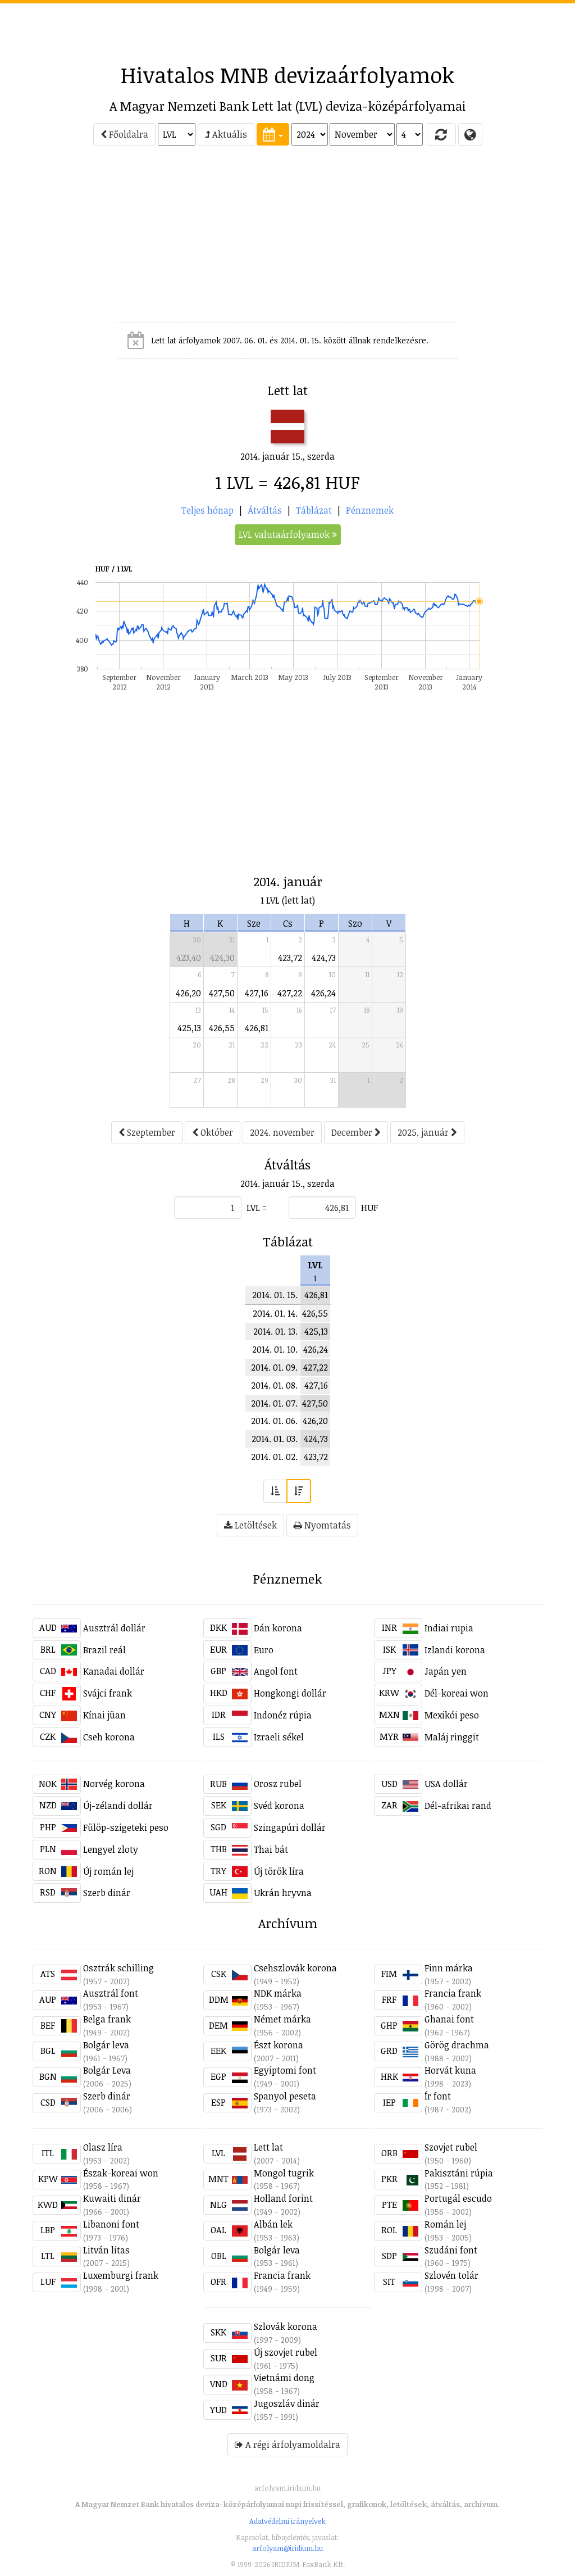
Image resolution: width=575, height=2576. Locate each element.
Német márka (282, 2019)
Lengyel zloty (110, 1849)
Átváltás (265, 510)
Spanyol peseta (285, 2096)
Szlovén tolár (451, 2275)
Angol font (276, 1671)
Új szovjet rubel (285, 2352)
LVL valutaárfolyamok (288, 534)
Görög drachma (457, 2045)
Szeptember (146, 1132)
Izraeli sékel (279, 1737)
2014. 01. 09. (274, 1367)
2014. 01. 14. (275, 1313)
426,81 (256, 1028)
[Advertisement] (287, 28)
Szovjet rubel (451, 2147)
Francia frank (453, 1993)
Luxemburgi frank (120, 2275)
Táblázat (314, 510)
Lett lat (268, 2147)
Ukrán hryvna (283, 1892)
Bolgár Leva (107, 2070)
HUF (369, 1207)
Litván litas (106, 2250)
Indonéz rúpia (283, 1715)
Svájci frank (107, 1693)
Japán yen (446, 1671)
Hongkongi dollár (290, 1693)
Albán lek (273, 2224)
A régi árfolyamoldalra (287, 2444)
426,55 (222, 1028)
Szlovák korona (285, 2326)
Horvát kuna (450, 2070)
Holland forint (283, 2198)
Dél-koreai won (457, 1693)
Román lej (445, 2224)
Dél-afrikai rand (458, 1805)
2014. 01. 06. (274, 1420)
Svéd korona (279, 1805)
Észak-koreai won (120, 2173)
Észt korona (278, 2045)
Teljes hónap (207, 510)
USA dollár (446, 1783)
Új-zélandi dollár (118, 1805)
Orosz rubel (278, 1783)
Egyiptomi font (285, 2070)
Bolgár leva (106, 2045)
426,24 (323, 993)
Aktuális (226, 134)
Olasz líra (102, 2147)
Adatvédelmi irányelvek (287, 2521)
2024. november (282, 1132)
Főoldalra (124, 134)
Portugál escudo (458, 2198)
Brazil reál (104, 1650)
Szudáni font (451, 2250)
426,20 (188, 993)
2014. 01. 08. (274, 1385)
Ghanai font (449, 2019)
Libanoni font (111, 2224)
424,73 (324, 957)
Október (212, 1132)
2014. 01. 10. (275, 1349)
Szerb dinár (106, 1892)
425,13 (189, 1028)
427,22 (289, 993)
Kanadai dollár (113, 1671)
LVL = (257, 1207)
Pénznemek (370, 510)
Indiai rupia (449, 1628)
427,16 (256, 993)
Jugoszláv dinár (287, 2403)
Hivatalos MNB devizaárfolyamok (287, 74)
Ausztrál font (110, 1993)
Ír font (438, 2096)
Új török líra (279, 1871)
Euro (263, 1650)
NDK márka (278, 1993)
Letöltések (250, 1525)
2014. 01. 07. (274, 1403)
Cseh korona (109, 1737)
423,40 (188, 957)
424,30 (222, 957)
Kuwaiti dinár (112, 2198)
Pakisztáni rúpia (459, 2173)
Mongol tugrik (284, 2173)
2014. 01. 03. (275, 1438)
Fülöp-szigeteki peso (125, 1827)
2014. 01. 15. (275, 1295)
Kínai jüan (104, 1715)
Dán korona (278, 1628)
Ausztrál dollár (114, 1628)
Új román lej (108, 1871)
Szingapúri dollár (290, 1827)
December (356, 1132)
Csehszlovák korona (295, 1968)
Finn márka (449, 1968)
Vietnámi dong (284, 2377)
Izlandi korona (455, 1650)
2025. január (427, 1132)
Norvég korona (114, 1783)
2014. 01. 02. (274, 1456)
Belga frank (107, 2019)
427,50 (222, 993)
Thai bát (271, 1849)
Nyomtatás (322, 1525)
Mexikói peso (452, 1715)
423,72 (290, 957)
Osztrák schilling (118, 1968)
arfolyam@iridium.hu (287, 2548)
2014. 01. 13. (275, 1331)
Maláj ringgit (452, 1737)
